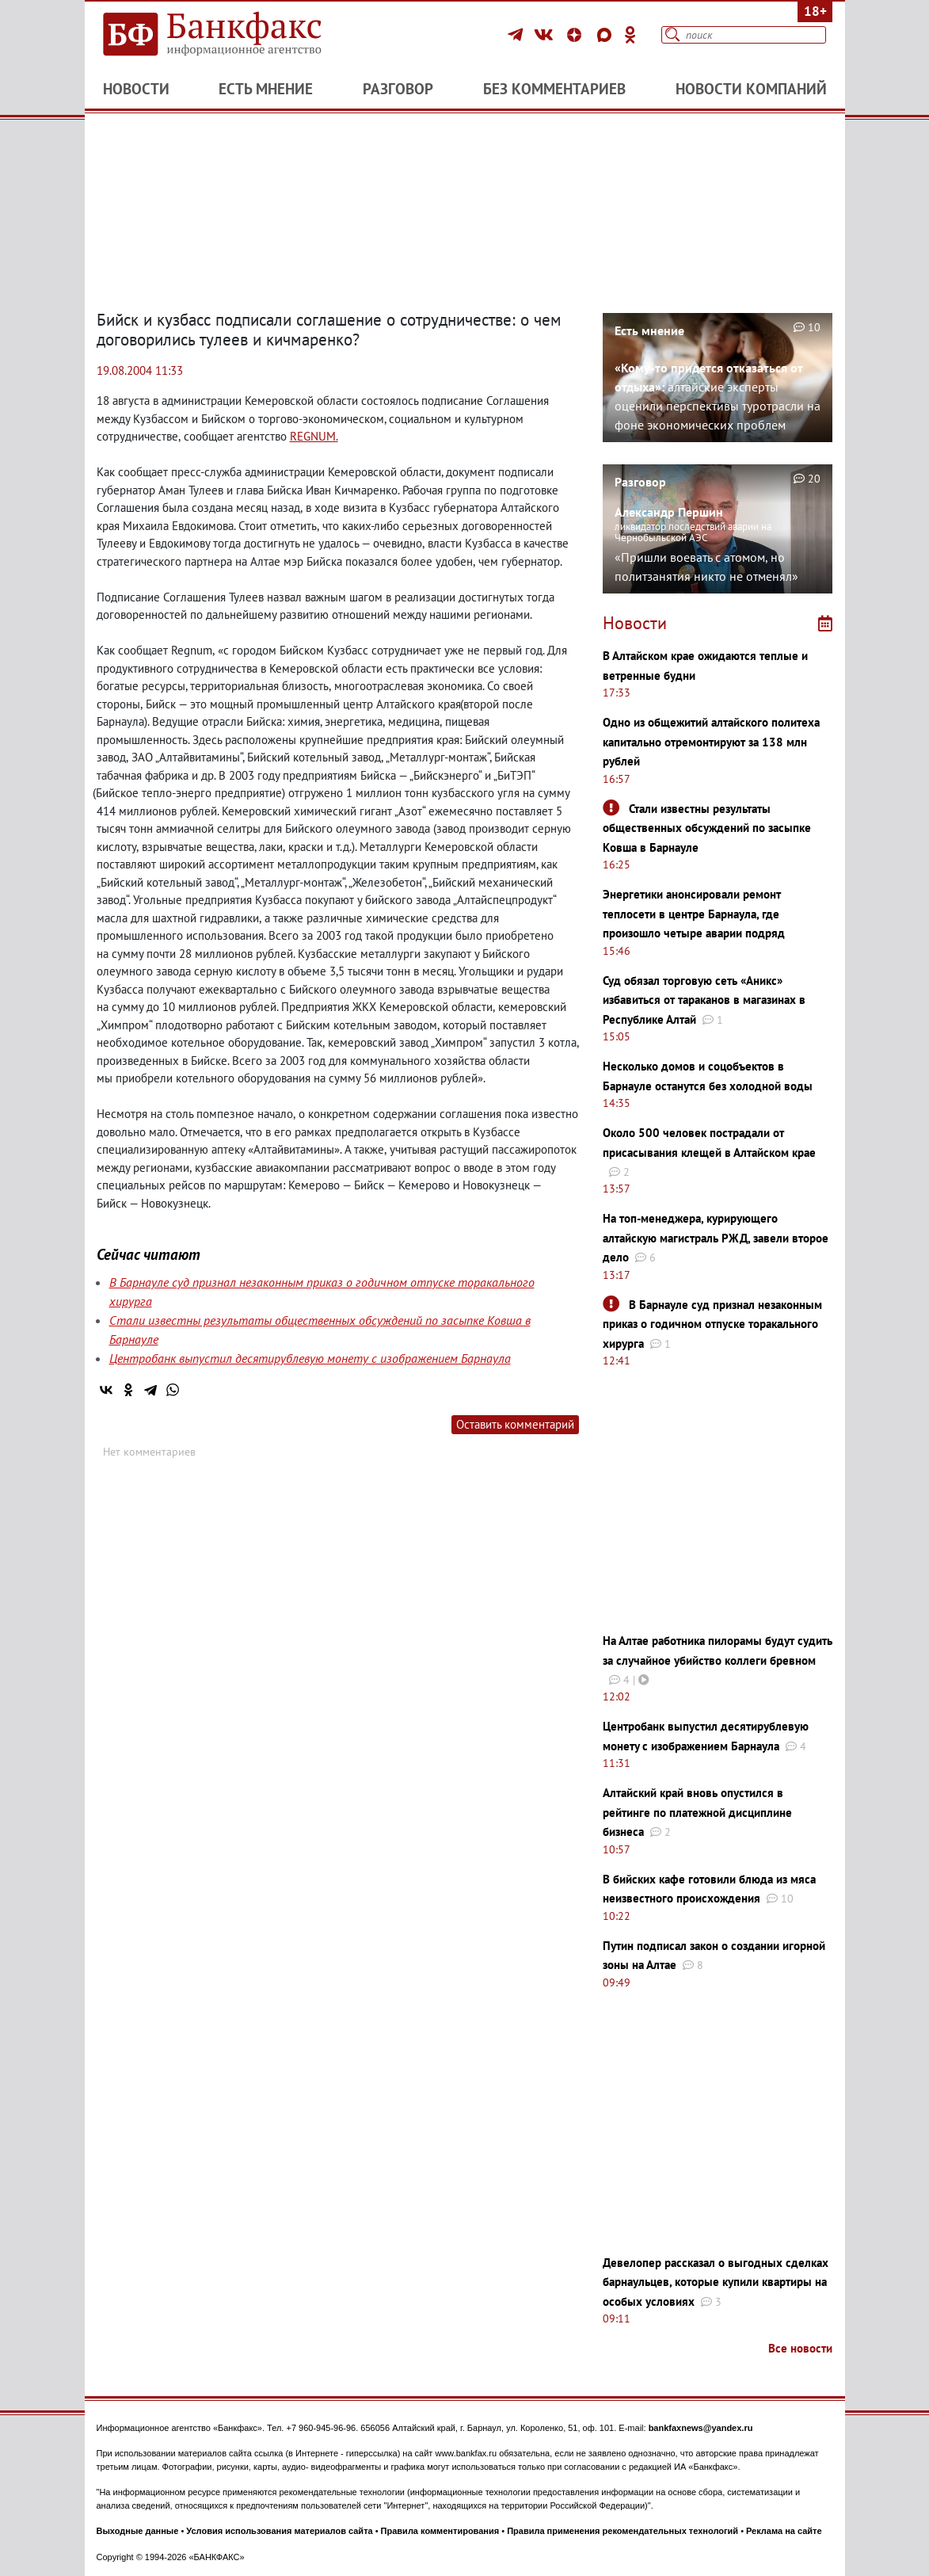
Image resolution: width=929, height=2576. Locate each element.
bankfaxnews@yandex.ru (701, 2428)
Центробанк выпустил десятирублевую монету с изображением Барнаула (310, 1358)
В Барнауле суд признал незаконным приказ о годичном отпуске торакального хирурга (712, 1324)
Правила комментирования (440, 2531)
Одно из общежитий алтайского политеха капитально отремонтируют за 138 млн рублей (711, 742)
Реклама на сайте (784, 2531)
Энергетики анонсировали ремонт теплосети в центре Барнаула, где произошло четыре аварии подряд (694, 914)
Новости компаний (751, 88)
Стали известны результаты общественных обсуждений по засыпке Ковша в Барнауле (707, 828)
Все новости (800, 2348)
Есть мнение (266, 88)
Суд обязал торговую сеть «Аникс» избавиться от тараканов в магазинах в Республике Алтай (704, 1000)
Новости (136, 88)
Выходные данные (138, 2531)
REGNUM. (314, 436)
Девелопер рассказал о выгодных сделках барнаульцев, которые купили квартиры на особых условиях (715, 2282)
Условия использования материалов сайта (279, 2531)
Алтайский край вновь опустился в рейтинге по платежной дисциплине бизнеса (697, 1812)
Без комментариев (554, 88)
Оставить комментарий (515, 1424)
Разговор (398, 88)
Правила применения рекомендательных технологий (622, 2531)
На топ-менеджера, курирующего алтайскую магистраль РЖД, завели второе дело (715, 1238)
